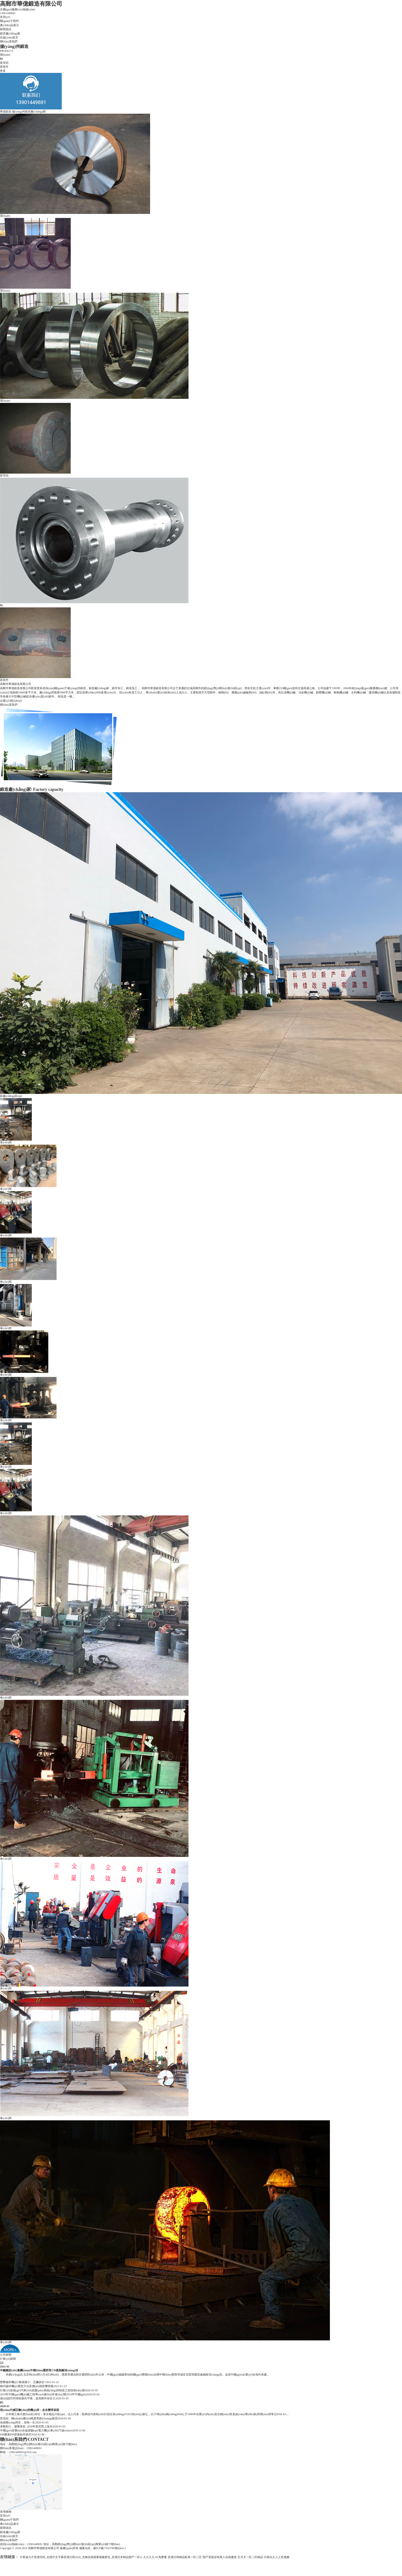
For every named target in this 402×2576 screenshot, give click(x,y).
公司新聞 (5, 2354)
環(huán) (5, 54)
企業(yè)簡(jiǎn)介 (11, 700)
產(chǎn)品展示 (9, 25)
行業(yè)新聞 (8, 2358)
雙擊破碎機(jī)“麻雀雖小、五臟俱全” (22, 2382)
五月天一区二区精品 (250, 2557)
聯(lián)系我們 (8, 41)
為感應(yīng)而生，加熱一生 (17, 2422)
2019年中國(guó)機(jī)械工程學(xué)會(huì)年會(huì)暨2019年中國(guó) (43, 2394)
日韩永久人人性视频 (276, 2557)
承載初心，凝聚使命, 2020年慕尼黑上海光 (26, 2426)
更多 (3, 70)
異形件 (4, 66)
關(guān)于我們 (9, 21)
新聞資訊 (5, 29)
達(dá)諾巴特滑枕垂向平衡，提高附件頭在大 (27, 2398)
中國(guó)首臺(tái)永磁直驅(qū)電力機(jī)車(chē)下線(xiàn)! (36, 2430)
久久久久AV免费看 (155, 2557)
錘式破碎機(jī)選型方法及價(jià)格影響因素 (26, 2386)
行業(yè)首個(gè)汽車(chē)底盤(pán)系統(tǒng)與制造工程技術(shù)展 (42, 2390)
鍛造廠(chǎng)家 (10, 33)
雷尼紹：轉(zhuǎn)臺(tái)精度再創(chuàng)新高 (29, 2418)
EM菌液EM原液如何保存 (15, 2434)
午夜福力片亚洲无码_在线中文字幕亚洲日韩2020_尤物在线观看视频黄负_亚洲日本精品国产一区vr (81, 2557)
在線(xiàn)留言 (9, 37)
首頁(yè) (5, 17)
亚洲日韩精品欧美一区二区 (185, 2557)
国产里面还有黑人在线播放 (220, 2557)
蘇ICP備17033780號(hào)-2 (109, 2548)
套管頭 (4, 62)
